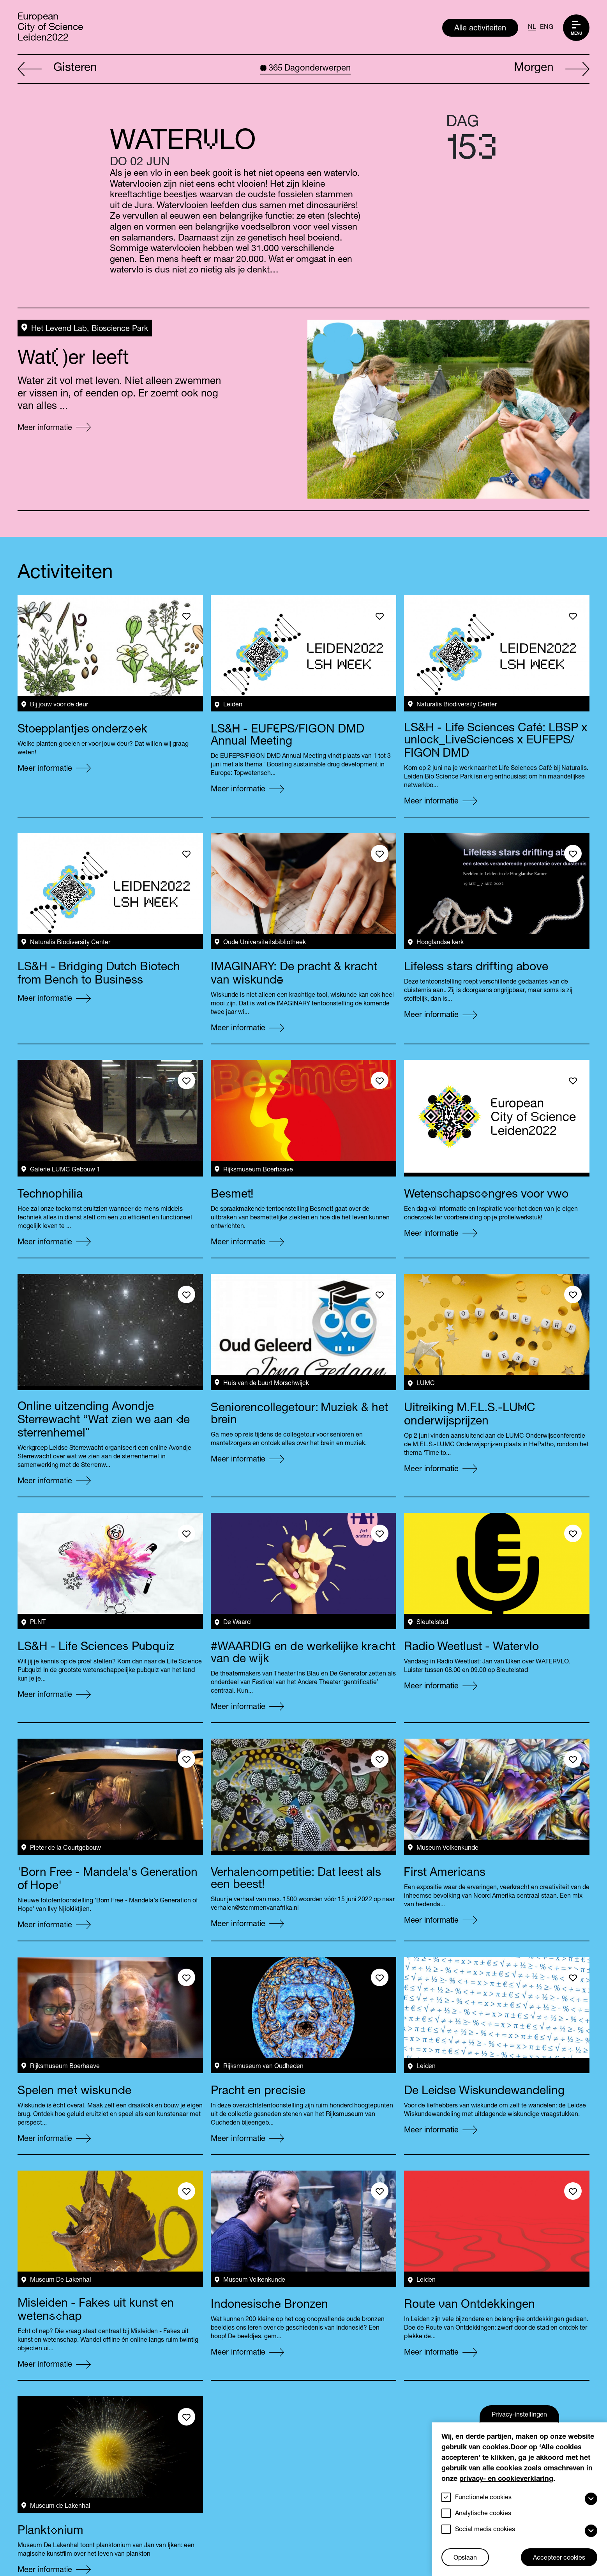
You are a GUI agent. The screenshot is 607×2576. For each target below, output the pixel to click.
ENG (546, 28)
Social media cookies (485, 2530)
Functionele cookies (483, 2498)
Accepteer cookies (559, 2558)
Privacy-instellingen (519, 2415)
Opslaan (465, 2558)
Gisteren (57, 69)
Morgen (551, 69)
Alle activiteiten (480, 29)
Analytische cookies (483, 2514)
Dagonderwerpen (305, 68)
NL (532, 28)
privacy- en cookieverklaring (506, 2479)
